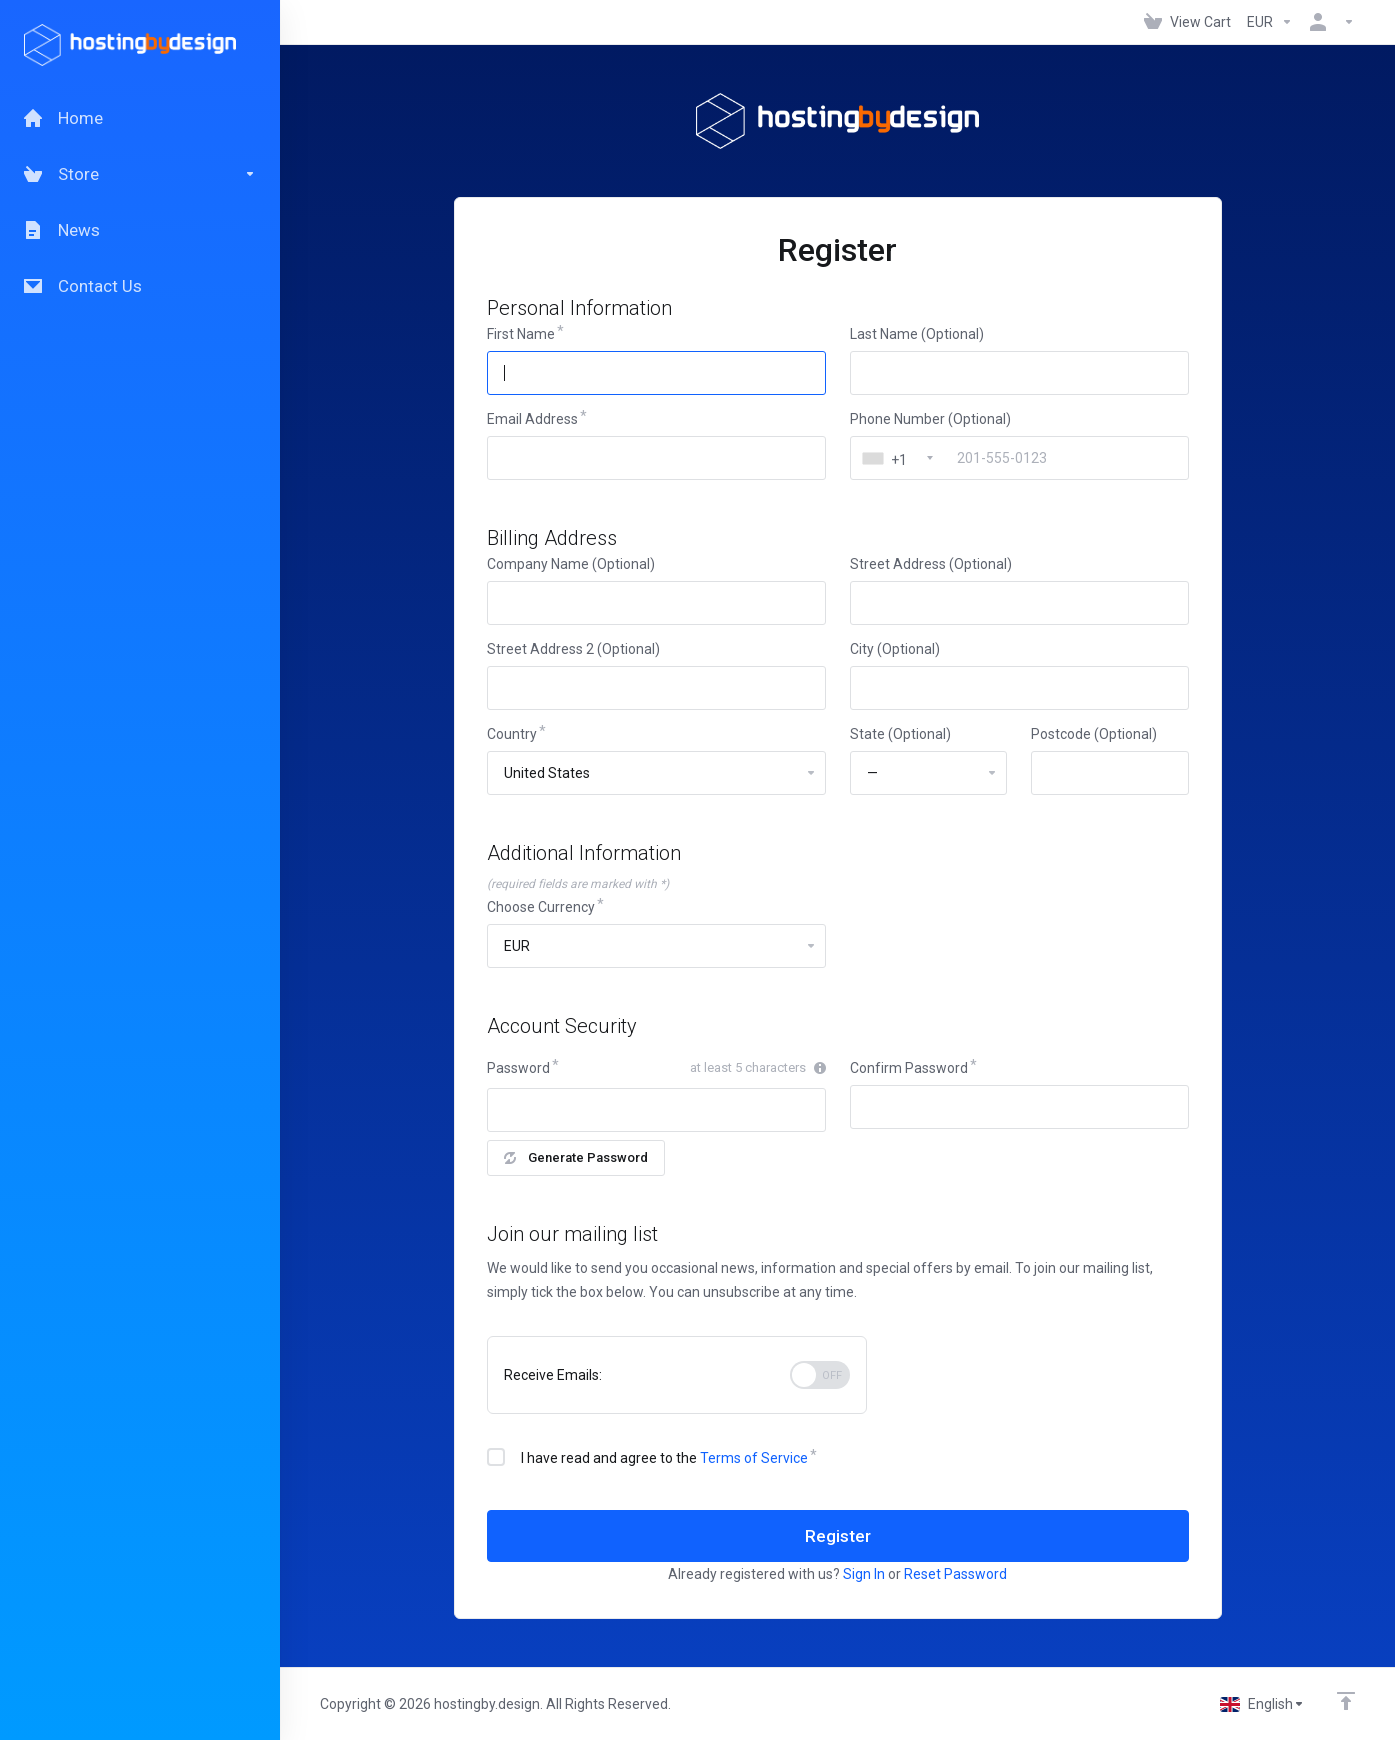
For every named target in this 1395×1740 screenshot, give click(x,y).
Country (512, 734)
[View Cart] (1187, 22)
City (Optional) (895, 649)
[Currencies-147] (1270, 22)
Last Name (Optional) (917, 334)
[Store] (140, 174)
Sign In (864, 1574)
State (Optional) (900, 734)
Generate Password (576, 1157)
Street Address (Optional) (931, 564)
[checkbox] (496, 1457)
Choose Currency (541, 907)
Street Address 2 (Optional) (573, 649)
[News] (140, 230)
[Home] (140, 118)
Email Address (532, 419)
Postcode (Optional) (1094, 734)
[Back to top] (1346, 1701)
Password (518, 1068)
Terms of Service (754, 1458)
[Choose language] (1262, 1704)
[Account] (1328, 22)
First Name (521, 334)
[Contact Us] (140, 286)
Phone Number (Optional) (930, 419)
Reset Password (955, 1574)
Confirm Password (909, 1068)
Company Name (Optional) (571, 564)
